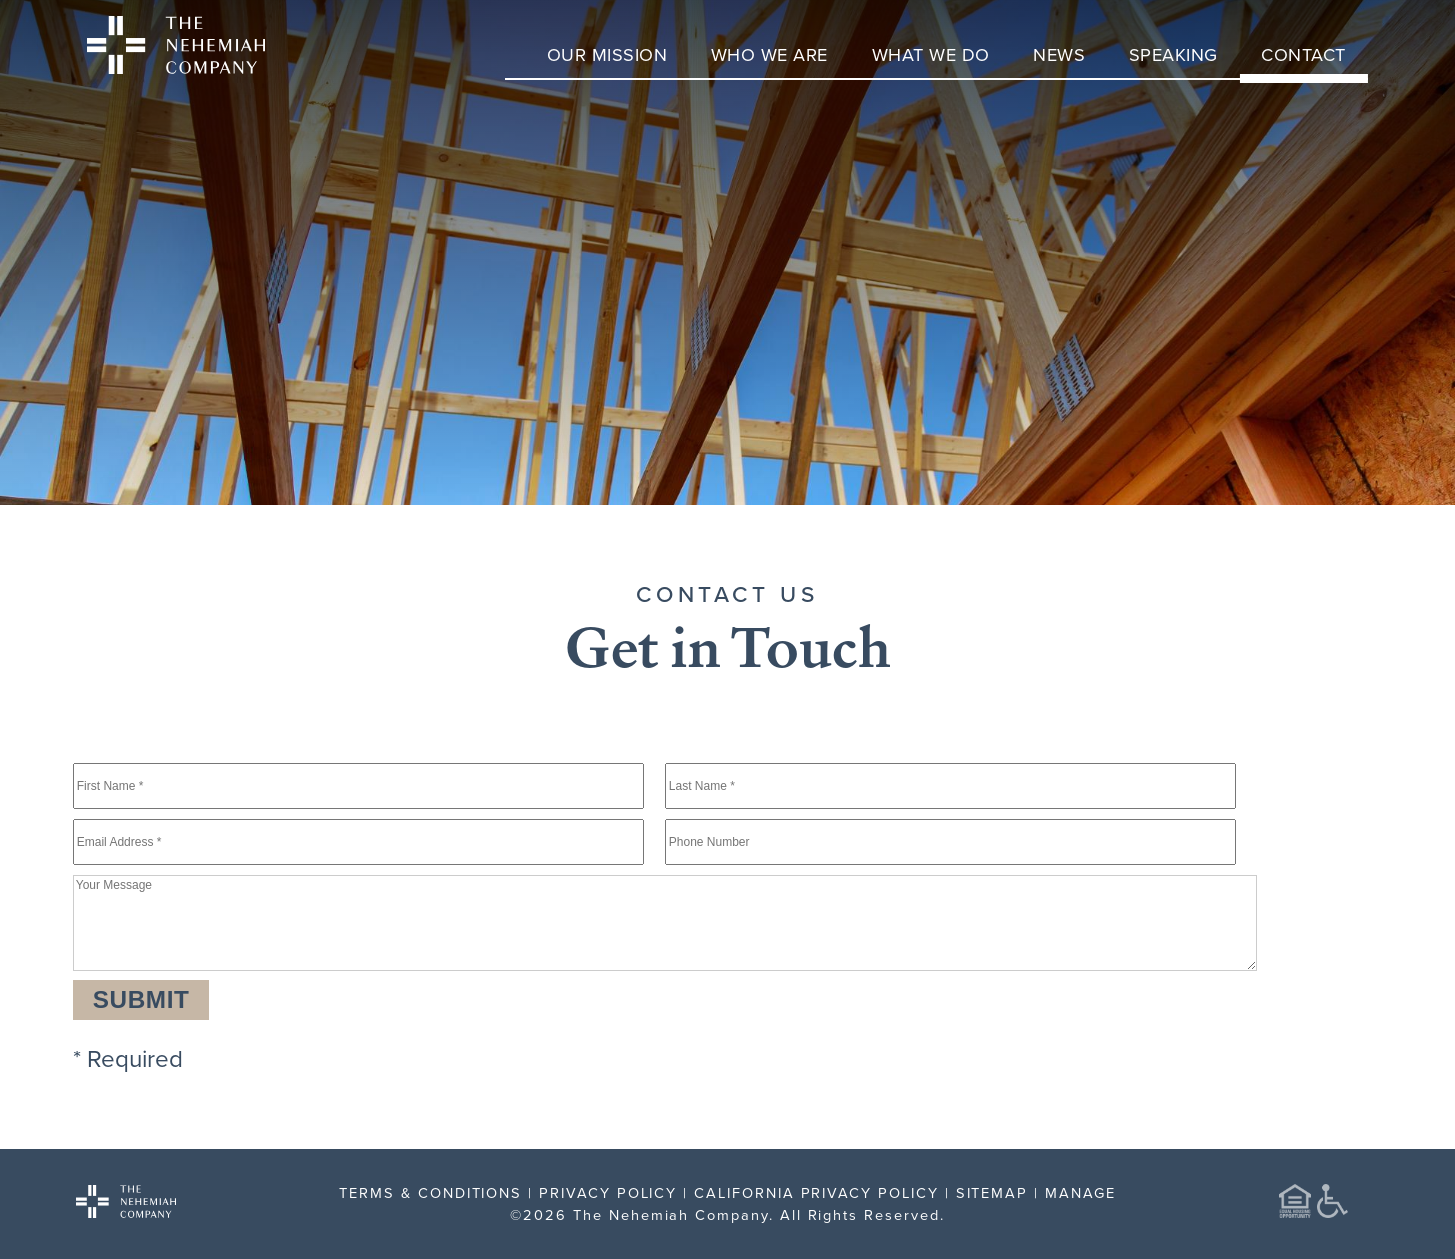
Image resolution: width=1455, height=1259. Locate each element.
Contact (1303, 54)
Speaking (1173, 54)
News (1059, 54)
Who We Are (769, 54)
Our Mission (607, 54)
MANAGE (1080, 1192)
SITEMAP (992, 1192)
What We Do (931, 54)
